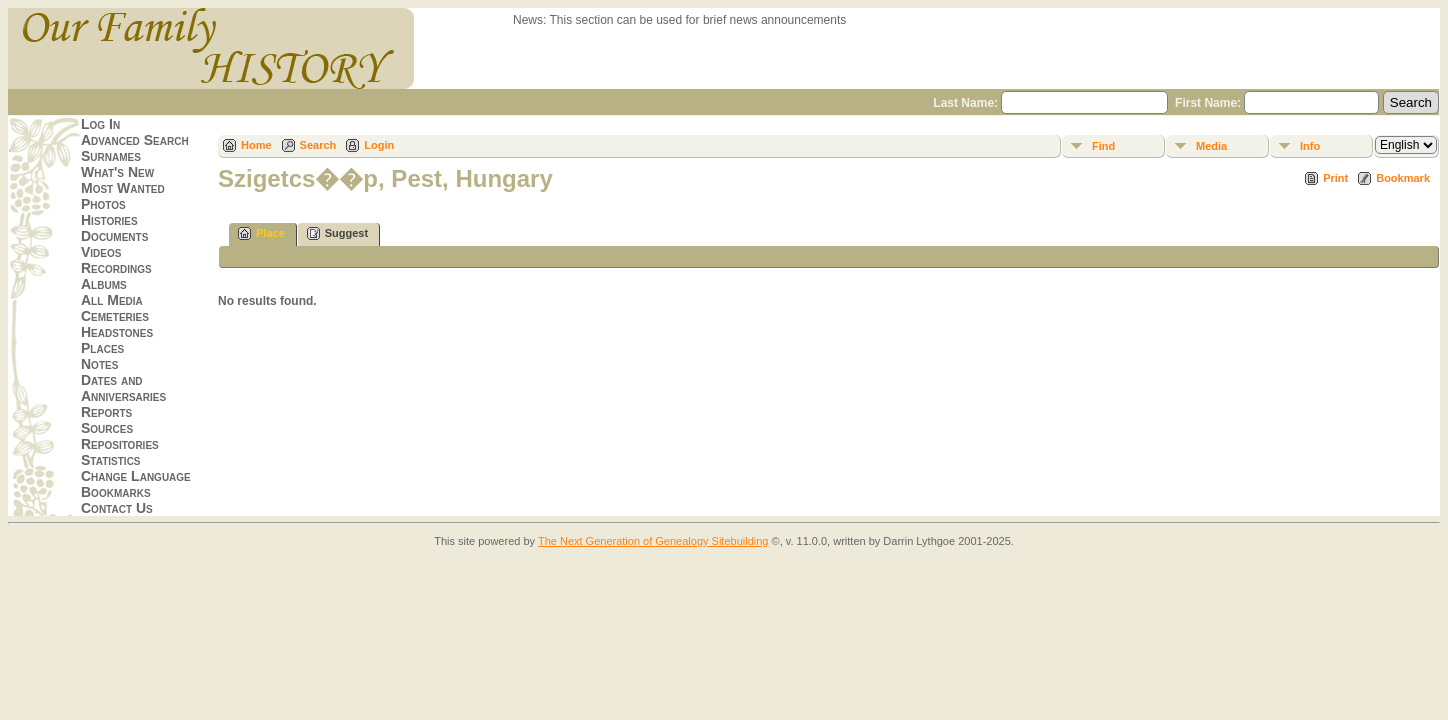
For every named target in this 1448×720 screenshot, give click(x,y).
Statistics (111, 460)
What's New (117, 172)
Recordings (116, 268)
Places (102, 348)
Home (256, 145)
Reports (106, 412)
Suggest (337, 233)
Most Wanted (123, 188)
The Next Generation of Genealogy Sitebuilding (653, 541)
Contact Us (117, 508)
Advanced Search (135, 140)
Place (261, 233)
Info (1310, 146)
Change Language (136, 476)
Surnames (111, 156)
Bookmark (1403, 178)
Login (379, 145)
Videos (101, 252)
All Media (112, 300)
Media (1211, 146)
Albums (104, 284)
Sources (107, 428)
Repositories (120, 444)
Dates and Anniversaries (123, 388)
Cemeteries (115, 316)
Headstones (117, 332)
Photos (103, 204)
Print (1335, 178)
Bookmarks (116, 492)
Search (318, 145)
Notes (99, 364)
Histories (109, 220)
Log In (100, 124)
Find (1103, 146)
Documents (114, 236)
